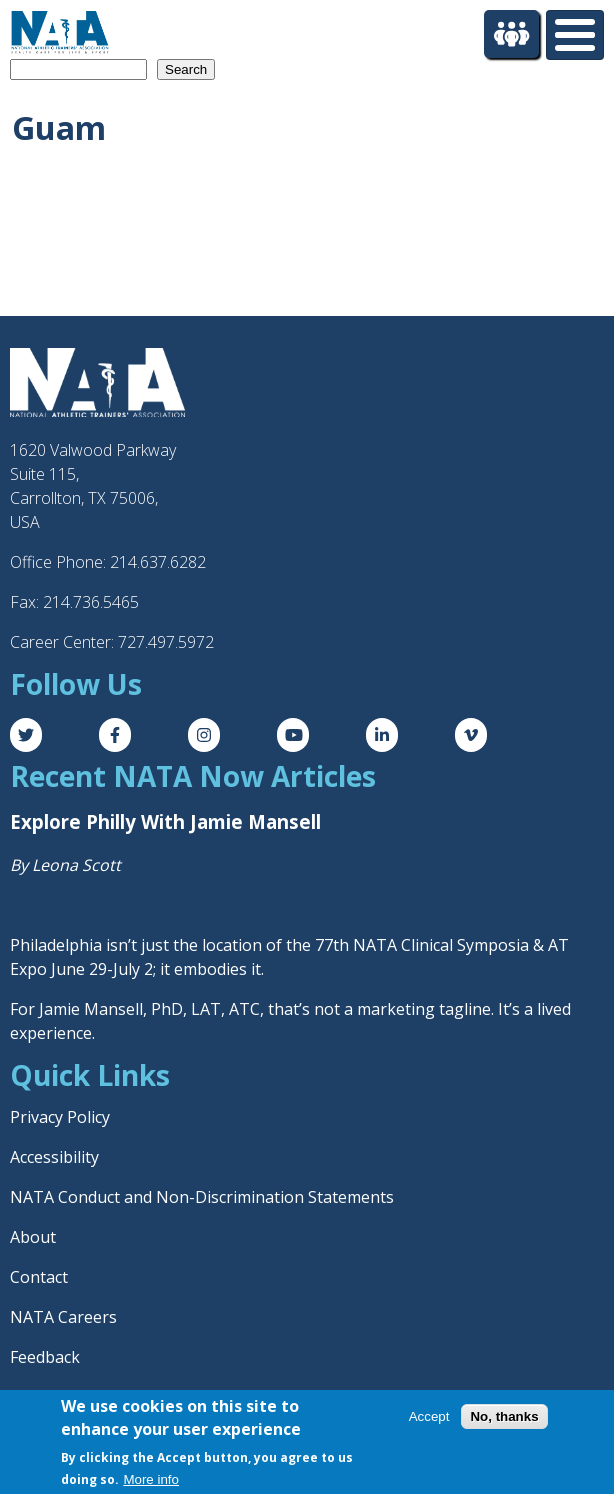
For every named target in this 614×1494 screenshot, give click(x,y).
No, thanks (504, 1416)
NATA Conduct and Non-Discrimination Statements (202, 1197)
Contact (39, 1277)
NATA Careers (63, 1317)
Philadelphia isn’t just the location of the (162, 945)
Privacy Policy (60, 1117)
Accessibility (54, 1157)
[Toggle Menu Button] (575, 35)
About (33, 1237)
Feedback (45, 1357)
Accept (429, 1416)
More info (151, 1479)
